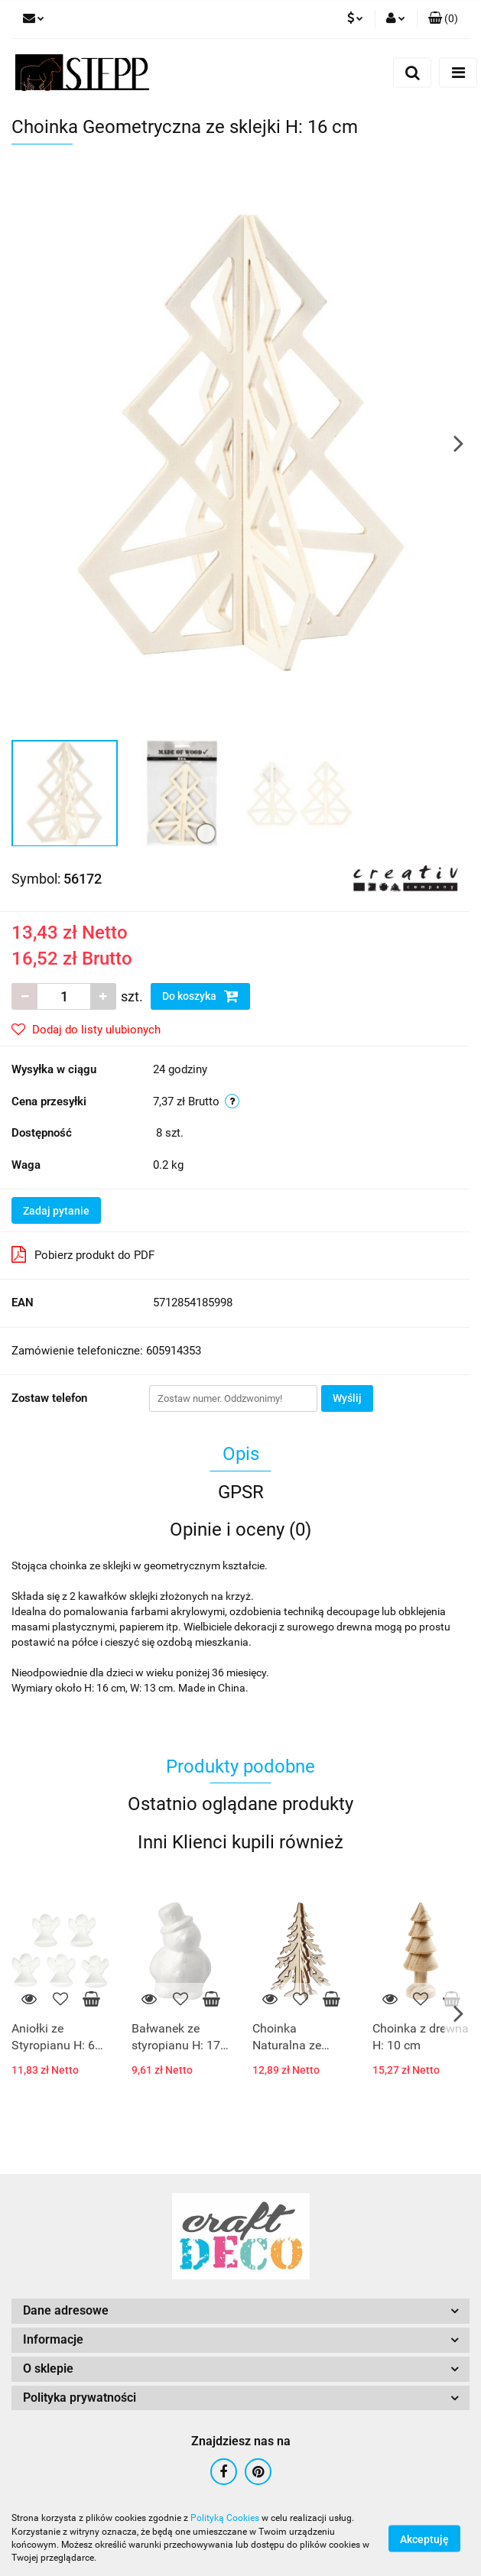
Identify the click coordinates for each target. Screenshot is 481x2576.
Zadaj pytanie (56, 1211)
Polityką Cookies (224, 2518)
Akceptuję (424, 2538)
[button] (443, 19)
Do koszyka (200, 996)
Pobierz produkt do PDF (82, 1254)
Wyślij (347, 1398)
